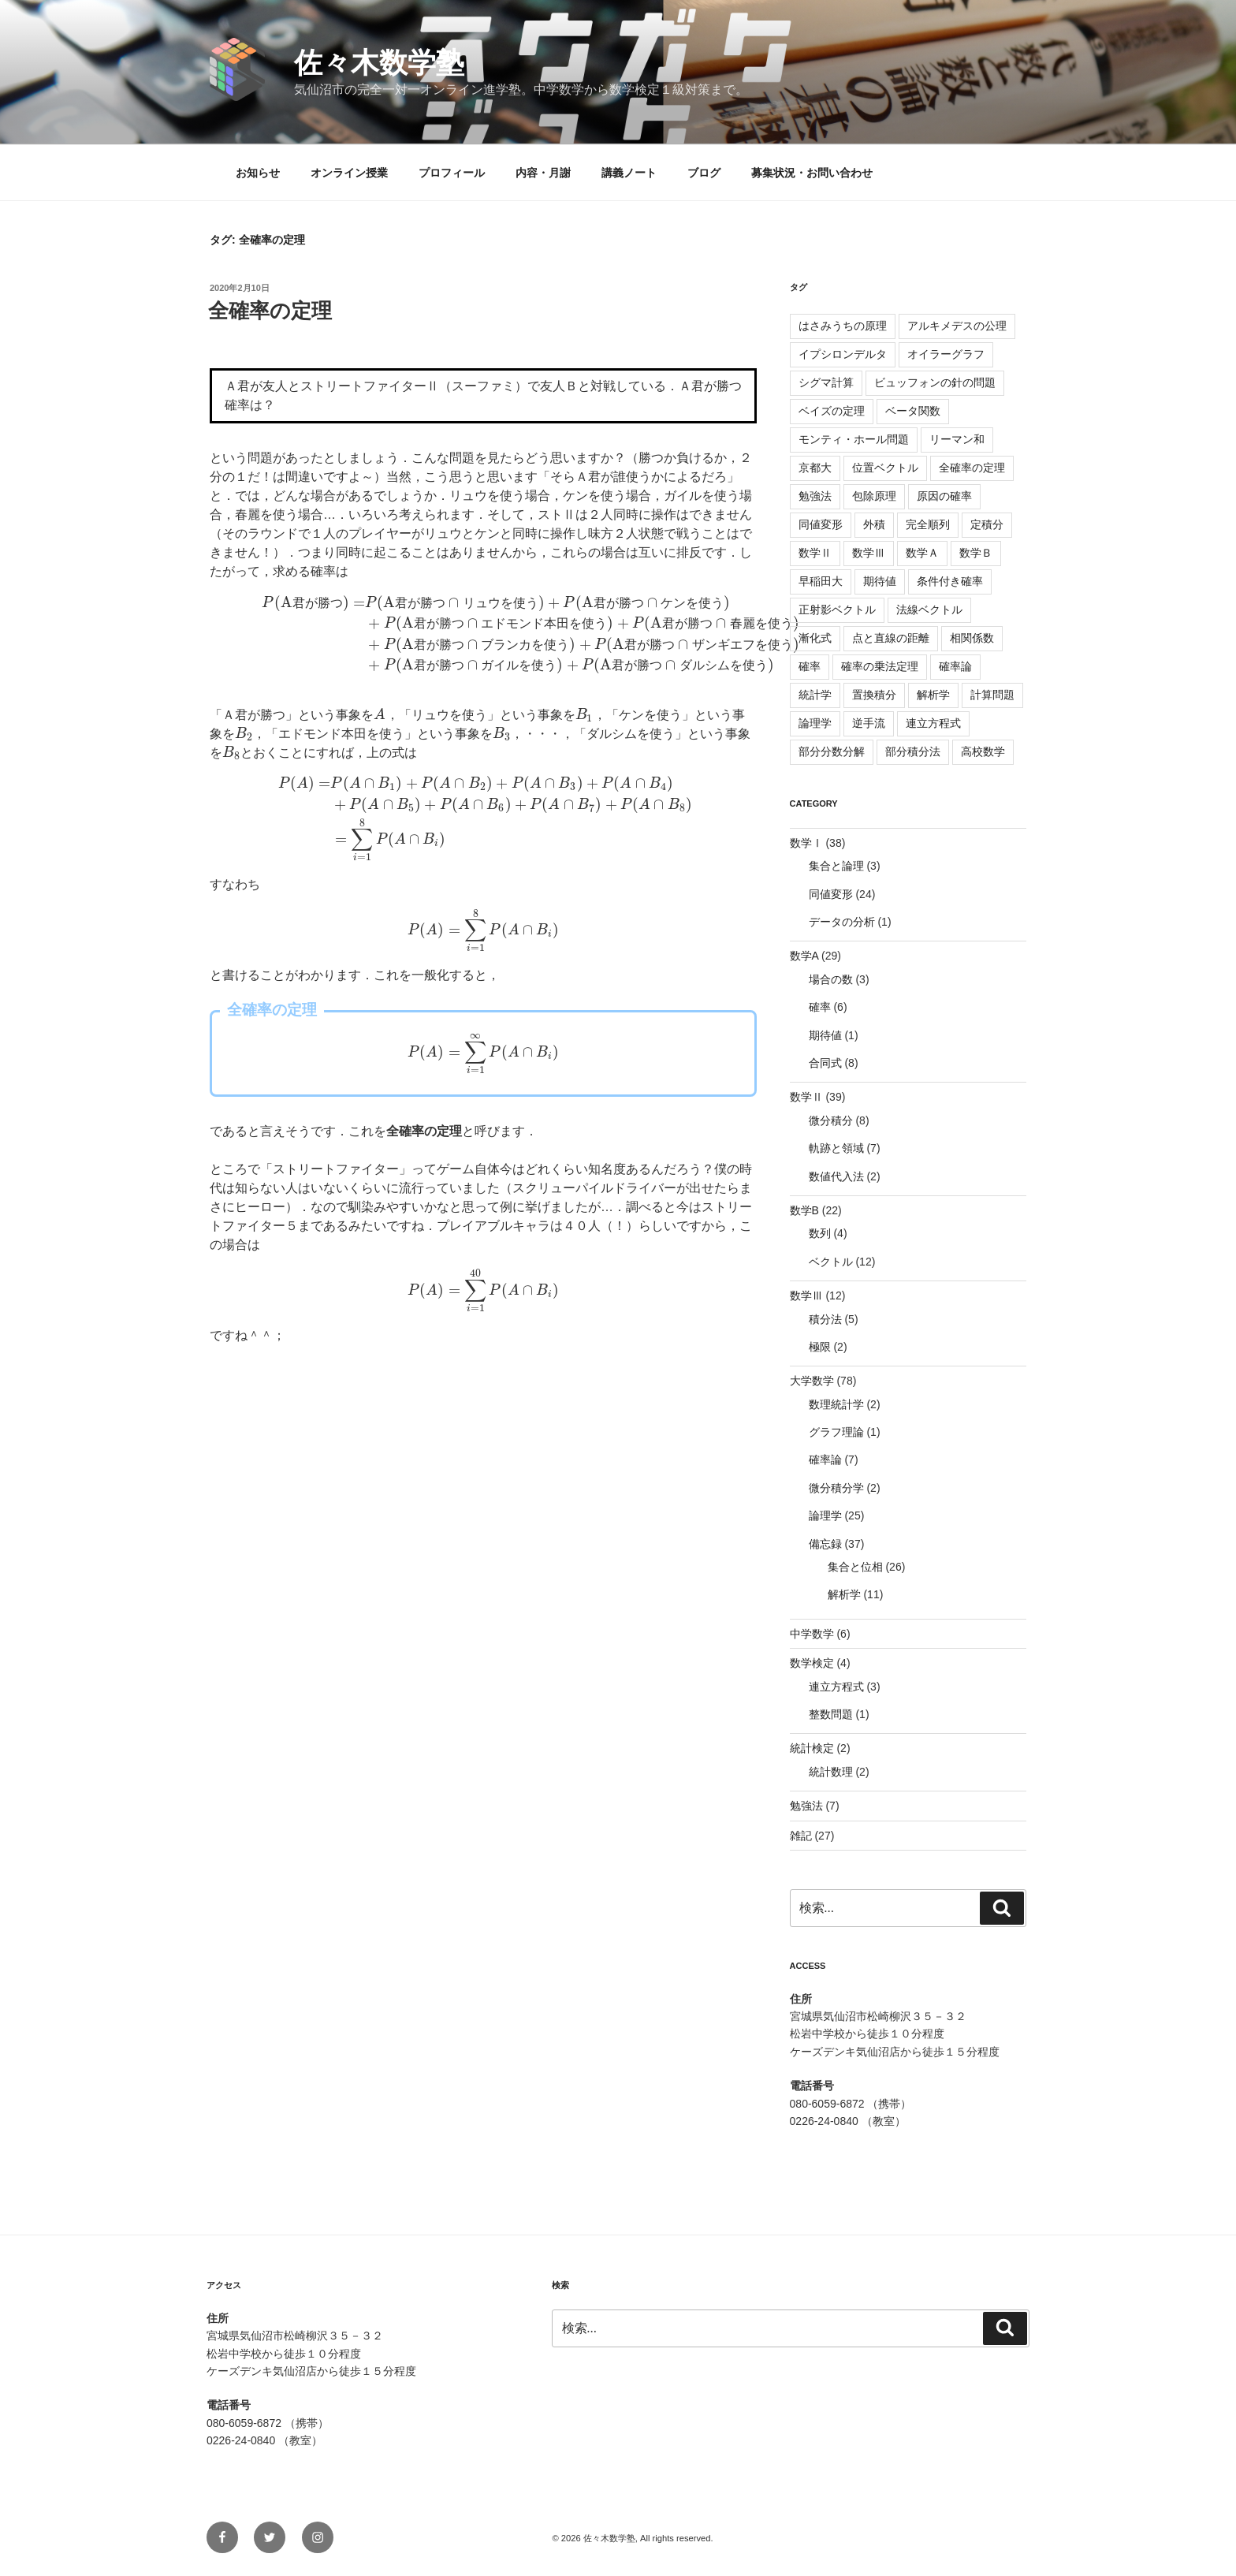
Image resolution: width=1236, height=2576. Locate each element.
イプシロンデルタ (843, 354)
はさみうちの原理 (843, 325)
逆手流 (868, 723)
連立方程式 (933, 723)
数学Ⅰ (806, 843)
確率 (810, 666)
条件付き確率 (950, 581)
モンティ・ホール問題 (854, 439)
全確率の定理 (270, 310)
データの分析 (842, 921)
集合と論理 (836, 865)
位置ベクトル (885, 467)
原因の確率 (944, 496)
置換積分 (874, 694)
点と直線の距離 (890, 638)
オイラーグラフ (946, 354)
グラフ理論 (836, 1432)
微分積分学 (836, 1488)
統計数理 (831, 1771)
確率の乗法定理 (879, 666)
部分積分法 (912, 751)
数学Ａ (922, 552)
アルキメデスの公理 (957, 325)
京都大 (815, 467)
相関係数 (972, 638)
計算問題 (992, 694)
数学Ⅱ (815, 552)
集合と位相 (855, 1566)
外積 (874, 524)
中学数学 (812, 1633)
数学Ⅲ (868, 552)
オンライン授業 (349, 172)
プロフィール (452, 172)
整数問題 (831, 1714)
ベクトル (831, 1261)
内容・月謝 (543, 172)
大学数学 (812, 1380)
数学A (804, 955)
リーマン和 (957, 439)
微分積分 (831, 1120)
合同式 (825, 1063)
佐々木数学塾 (379, 63)
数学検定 (812, 1663)
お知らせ (258, 172)
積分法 (825, 1319)
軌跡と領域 (836, 1148)
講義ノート (629, 172)
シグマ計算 (826, 382)
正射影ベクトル (837, 609)
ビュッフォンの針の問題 (935, 382)
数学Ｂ (975, 552)
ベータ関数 (912, 410)
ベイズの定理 (832, 410)
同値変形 (821, 524)
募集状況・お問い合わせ (812, 172)
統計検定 (812, 1748)
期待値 (879, 581)
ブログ (703, 172)
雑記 (801, 1835)
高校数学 (983, 751)
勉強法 (815, 496)
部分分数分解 (832, 751)
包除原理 (874, 496)
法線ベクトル (929, 609)
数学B (804, 1210)
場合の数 (831, 979)
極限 (820, 1346)
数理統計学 (836, 1404)
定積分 (986, 524)
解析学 (933, 694)
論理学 (815, 723)
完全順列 (928, 524)
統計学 (815, 694)
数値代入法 (836, 1176)
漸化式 (815, 638)
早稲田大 (821, 581)
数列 (820, 1233)
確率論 (955, 666)
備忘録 (825, 1544)
